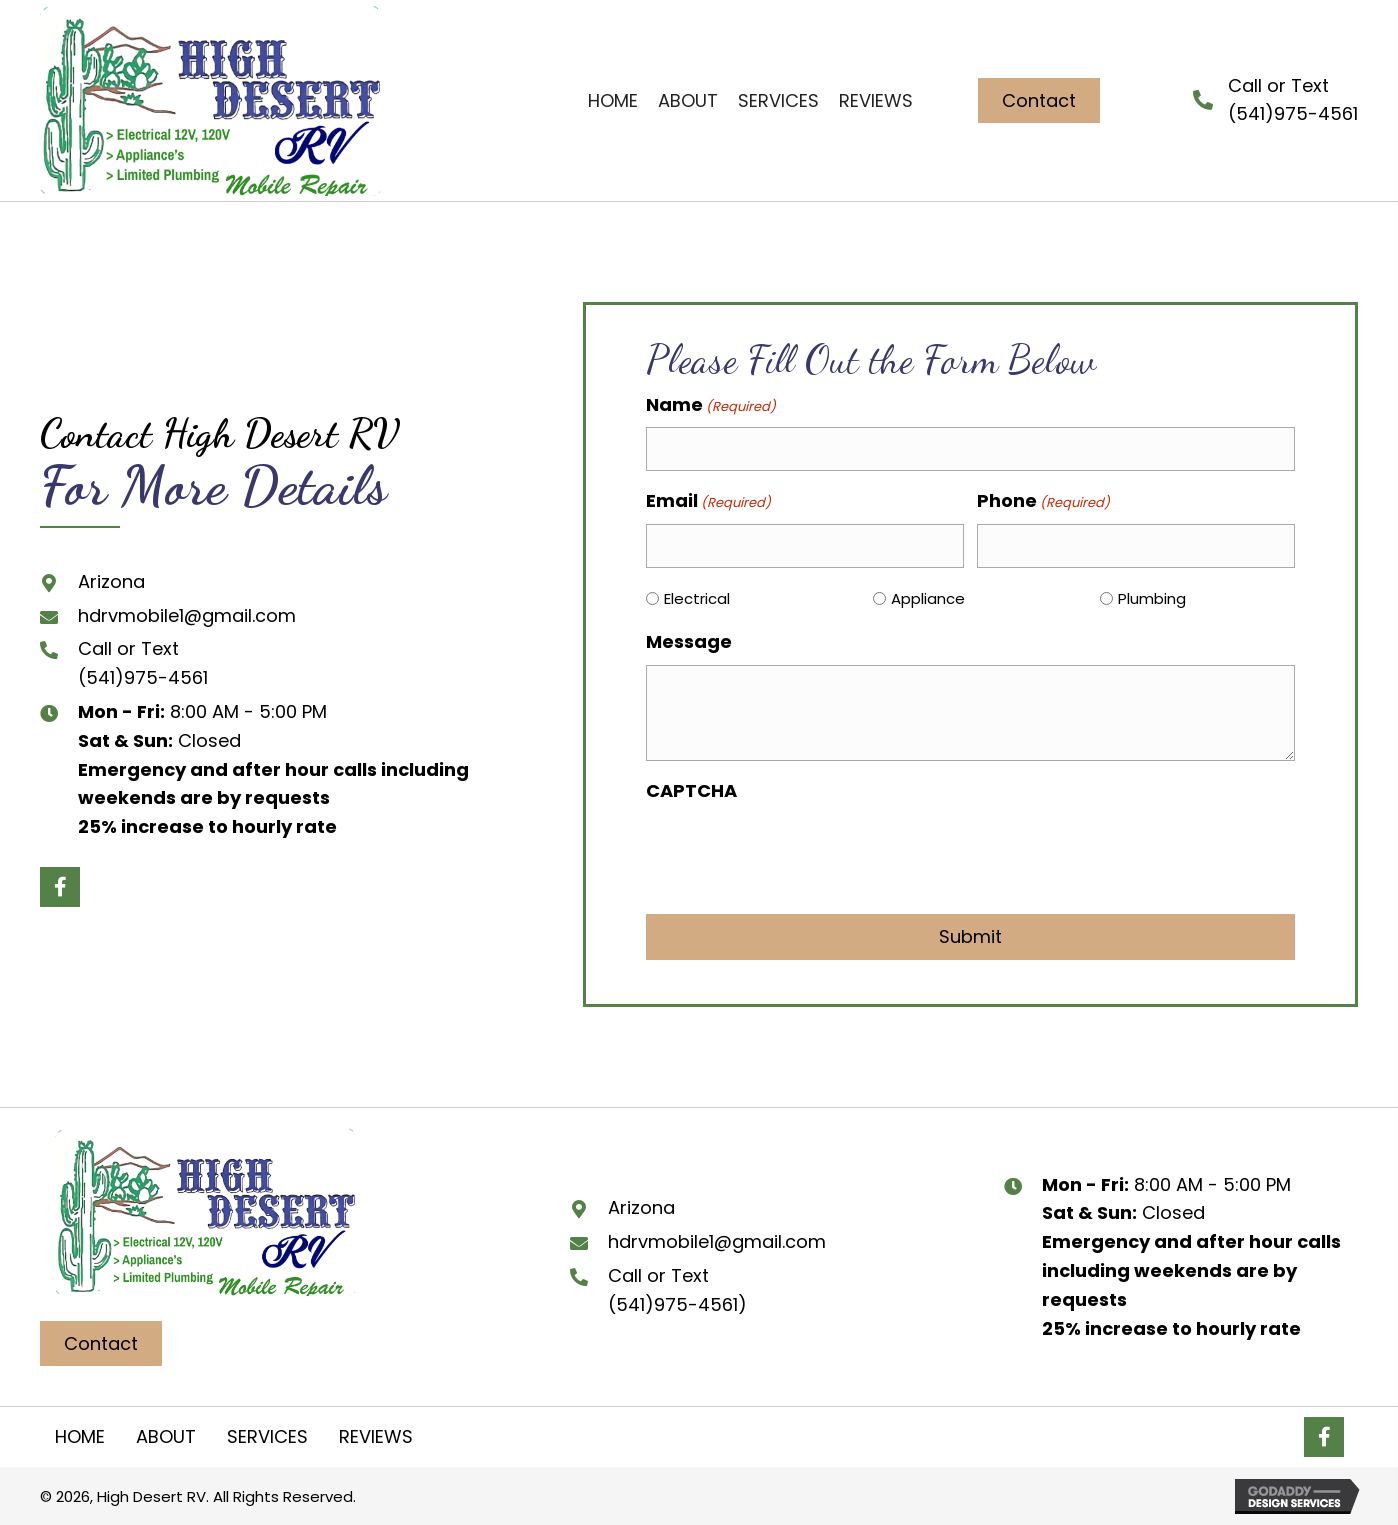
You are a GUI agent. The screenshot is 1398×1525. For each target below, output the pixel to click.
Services (267, 1436)
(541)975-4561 (143, 677)
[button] (1039, 101)
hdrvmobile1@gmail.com (187, 615)
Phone (1043, 501)
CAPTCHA (691, 790)
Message (689, 641)
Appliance (928, 598)
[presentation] (798, 853)
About (166, 1436)
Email (708, 501)
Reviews (376, 1436)
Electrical (697, 598)
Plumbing (1152, 598)
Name (711, 405)
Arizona (111, 581)
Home (80, 1436)
